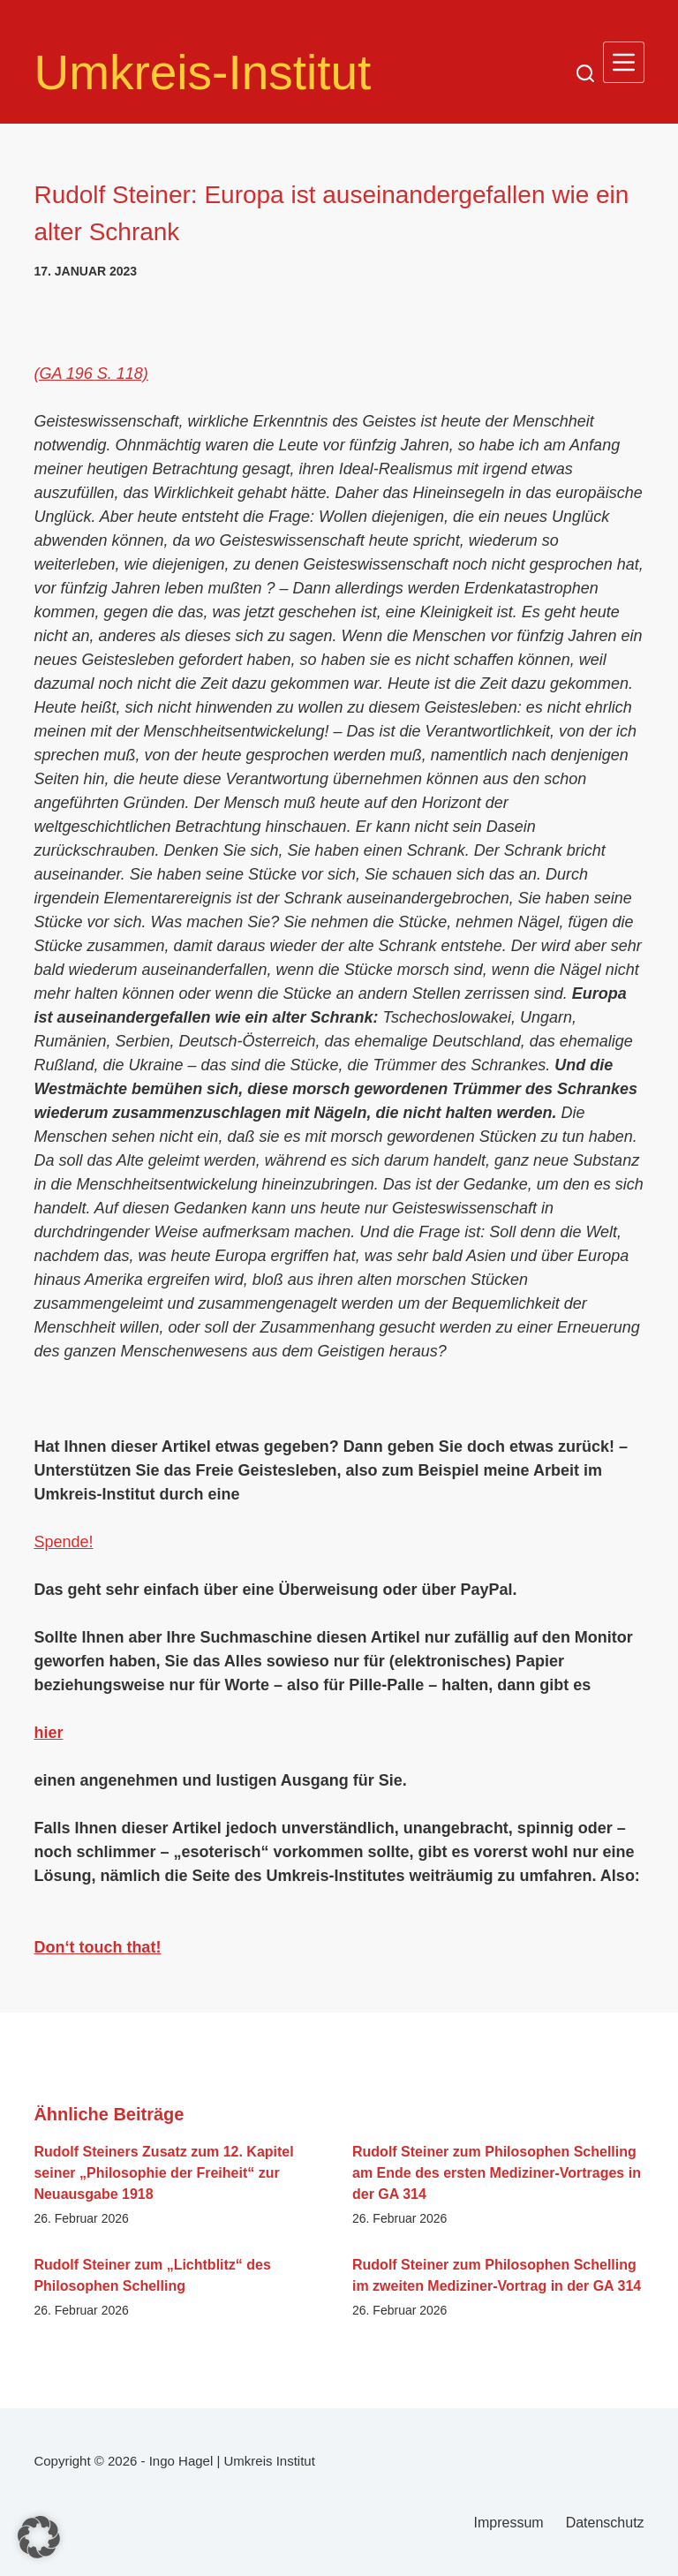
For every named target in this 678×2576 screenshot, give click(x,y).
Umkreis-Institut (202, 72)
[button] (39, 2537)
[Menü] (623, 62)
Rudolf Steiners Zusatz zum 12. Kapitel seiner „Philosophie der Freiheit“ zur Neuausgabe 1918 (163, 2173)
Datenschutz (605, 2522)
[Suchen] (585, 73)
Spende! (63, 1542)
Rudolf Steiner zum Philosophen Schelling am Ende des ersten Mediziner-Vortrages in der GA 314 (496, 2173)
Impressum (509, 2522)
